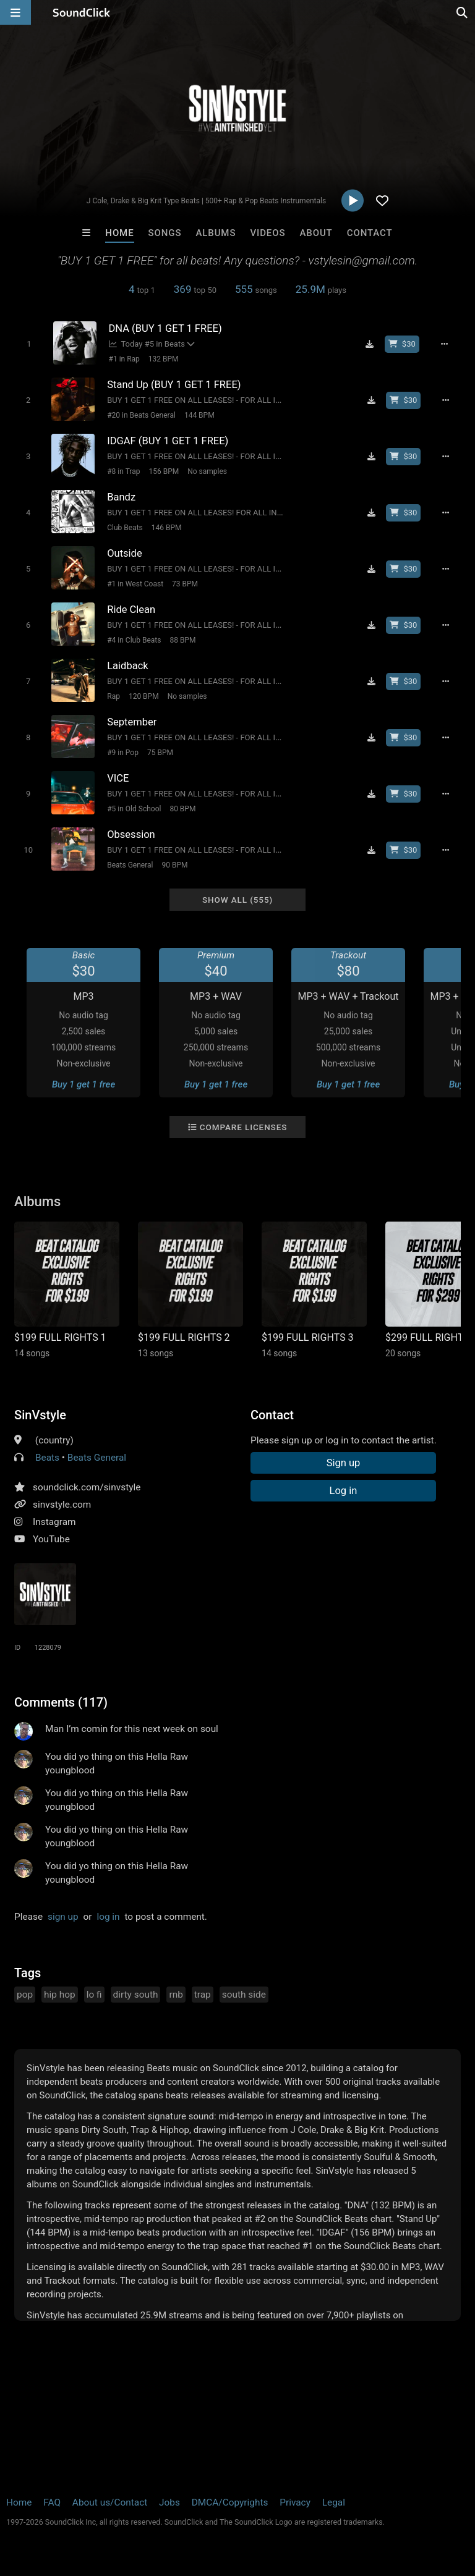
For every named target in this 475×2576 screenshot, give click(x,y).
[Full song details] (444, 344)
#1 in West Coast (135, 584)
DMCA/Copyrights (230, 2502)
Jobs (169, 2502)
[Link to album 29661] (66, 1290)
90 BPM (175, 865)
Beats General (130, 865)
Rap (113, 696)
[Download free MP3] (370, 344)
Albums (215, 233)
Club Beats (125, 527)
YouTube (51, 1539)
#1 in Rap (124, 359)
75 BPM (160, 752)
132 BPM (163, 359)
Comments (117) (61, 1702)
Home (119, 233)
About (315, 233)
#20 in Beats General (141, 415)
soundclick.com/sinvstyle (86, 1487)
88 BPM (182, 640)
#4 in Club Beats (134, 640)
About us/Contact (109, 2502)
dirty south (135, 1994)
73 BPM (185, 584)
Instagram (54, 1521)
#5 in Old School (134, 808)
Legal (333, 2502)
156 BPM (163, 471)
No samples (207, 471)
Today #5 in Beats (147, 343)
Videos (267, 233)
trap (202, 1994)
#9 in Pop (123, 752)
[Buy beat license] (402, 344)
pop (25, 1994)
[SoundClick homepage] (82, 12)
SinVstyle (40, 1415)
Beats (47, 1457)
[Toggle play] (29, 343)
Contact (370, 233)
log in (107, 1916)
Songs (165, 233)
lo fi (94, 1994)
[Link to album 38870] (190, 1290)
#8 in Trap (123, 471)
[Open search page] (462, 12)
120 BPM (144, 696)
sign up (63, 1916)
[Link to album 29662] (314, 1290)
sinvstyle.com (62, 1504)
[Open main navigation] (15, 12)
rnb (175, 1994)
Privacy (295, 2502)
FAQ (52, 2502)
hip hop (59, 1994)
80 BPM (182, 808)
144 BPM (199, 415)
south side (244, 1994)
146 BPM (167, 527)
